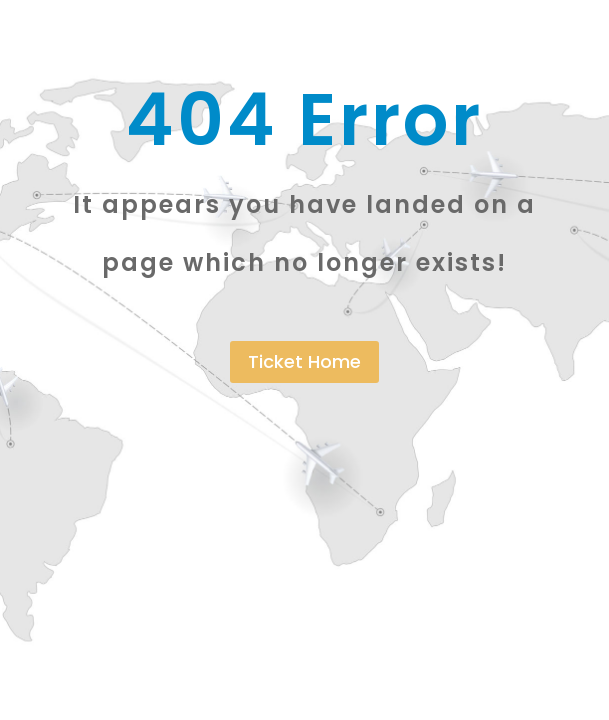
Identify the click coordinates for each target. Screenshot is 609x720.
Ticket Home (304, 361)
